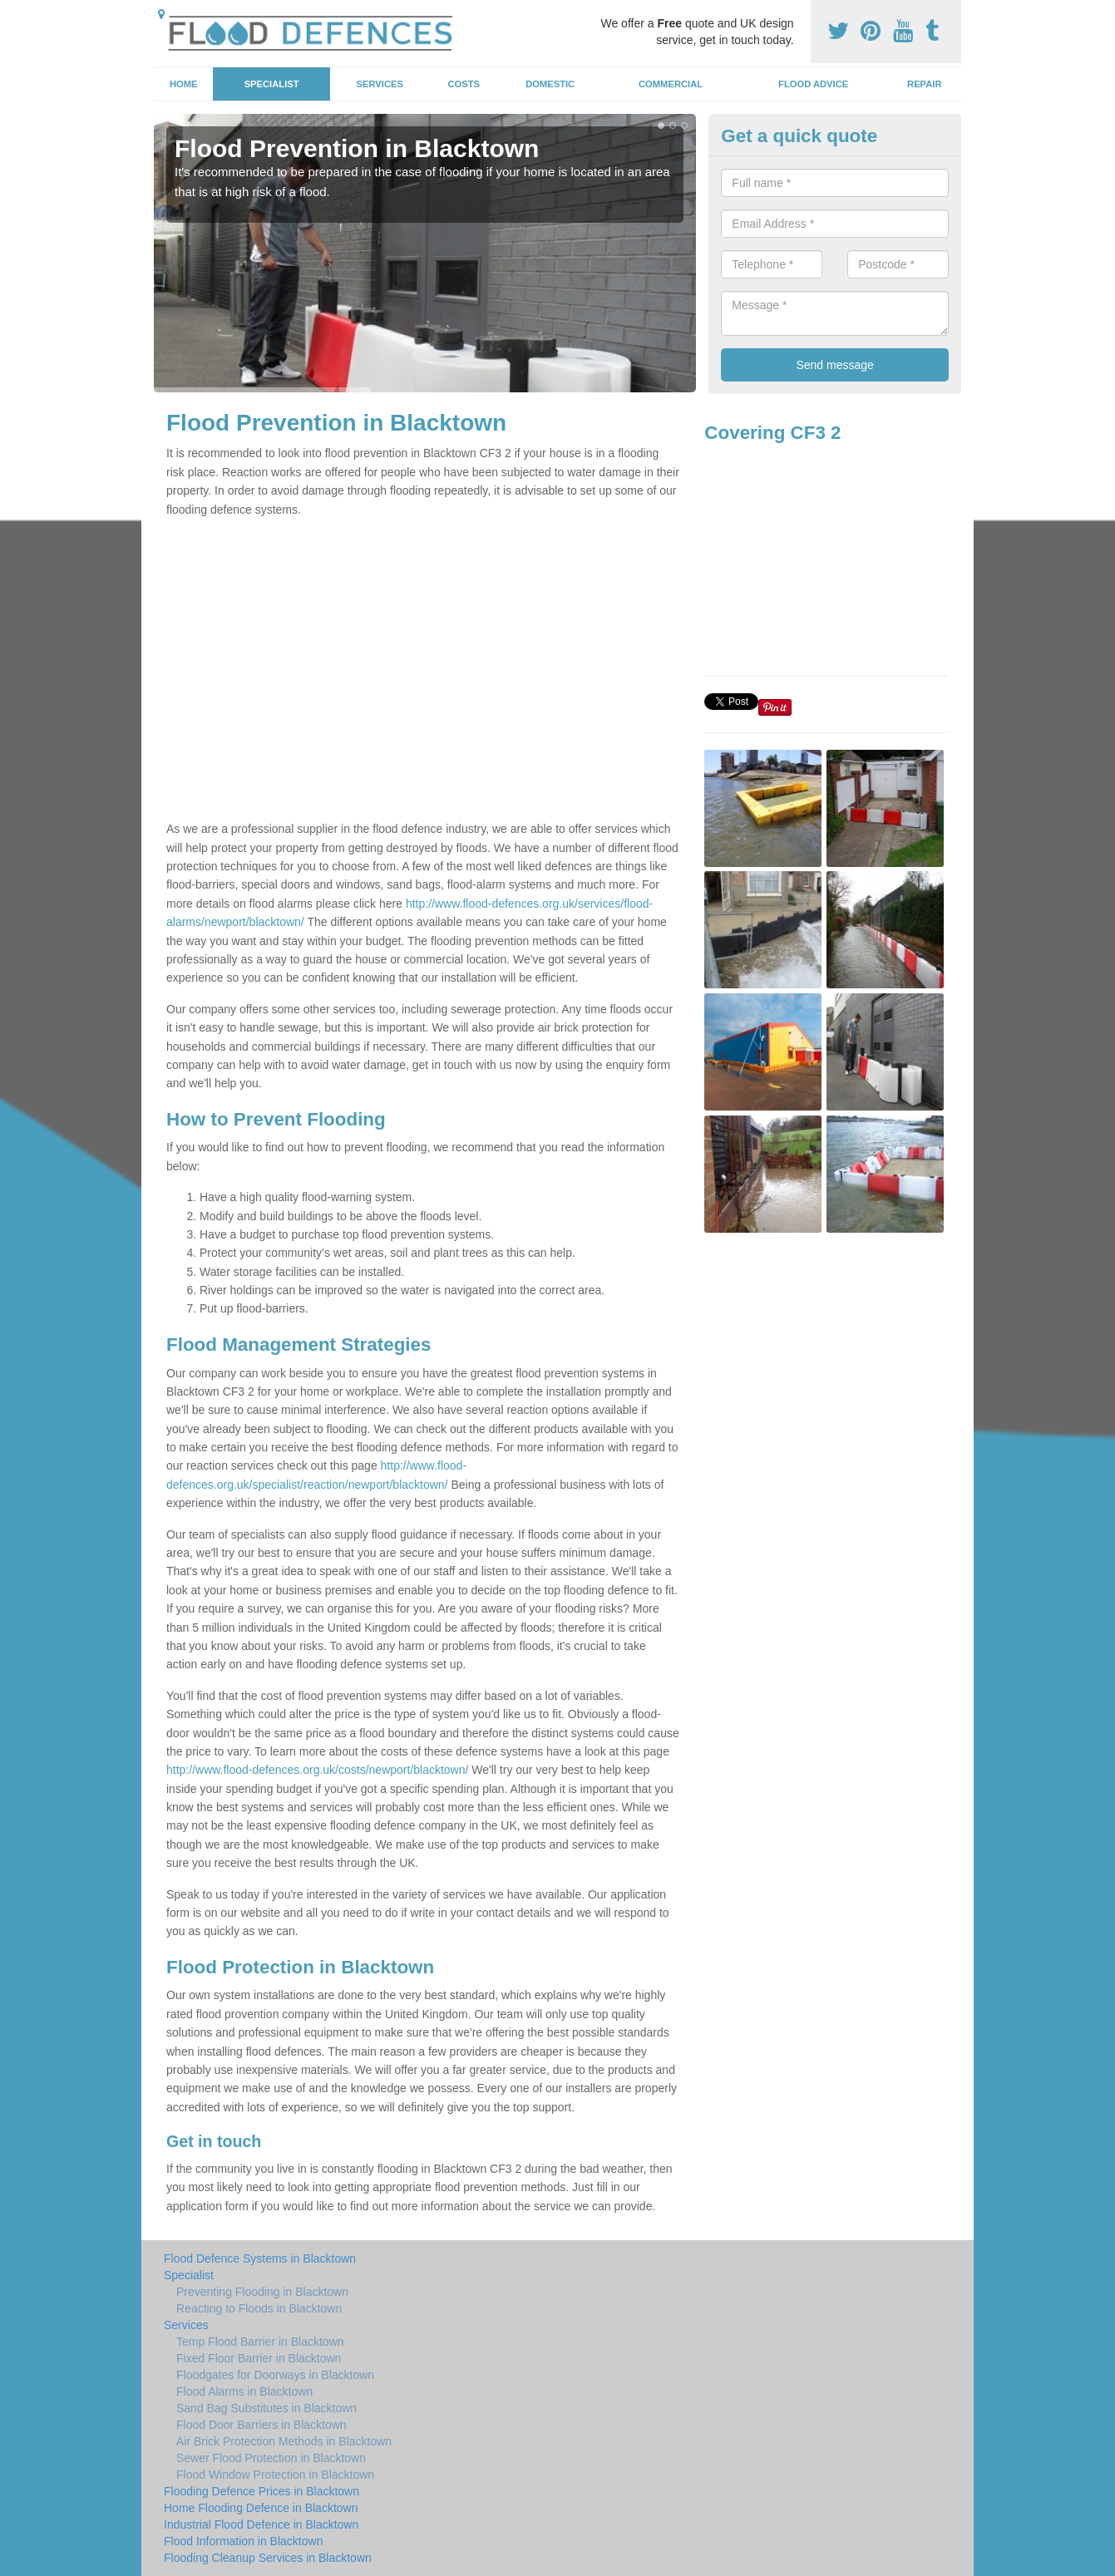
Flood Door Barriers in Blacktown (261, 2424)
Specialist (271, 84)
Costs (464, 84)
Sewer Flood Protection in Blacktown (271, 2458)
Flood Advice (813, 84)
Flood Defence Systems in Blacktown (260, 2258)
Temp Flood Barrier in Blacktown (260, 2341)
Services (380, 84)
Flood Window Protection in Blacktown (275, 2474)
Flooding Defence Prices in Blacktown (261, 2491)
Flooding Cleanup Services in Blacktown (268, 2557)
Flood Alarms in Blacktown (244, 2391)
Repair (924, 84)
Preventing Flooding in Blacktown (262, 2291)
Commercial (671, 84)
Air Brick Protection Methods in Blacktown (284, 2441)
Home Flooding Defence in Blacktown (261, 2507)
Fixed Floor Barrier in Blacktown (258, 2358)
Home (184, 84)
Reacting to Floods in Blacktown (259, 2308)
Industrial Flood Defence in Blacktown (261, 2524)
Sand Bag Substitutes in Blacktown (266, 2408)
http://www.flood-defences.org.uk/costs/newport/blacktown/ (317, 1769)
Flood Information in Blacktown (243, 2541)
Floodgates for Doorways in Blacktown (275, 2374)
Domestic (550, 84)
